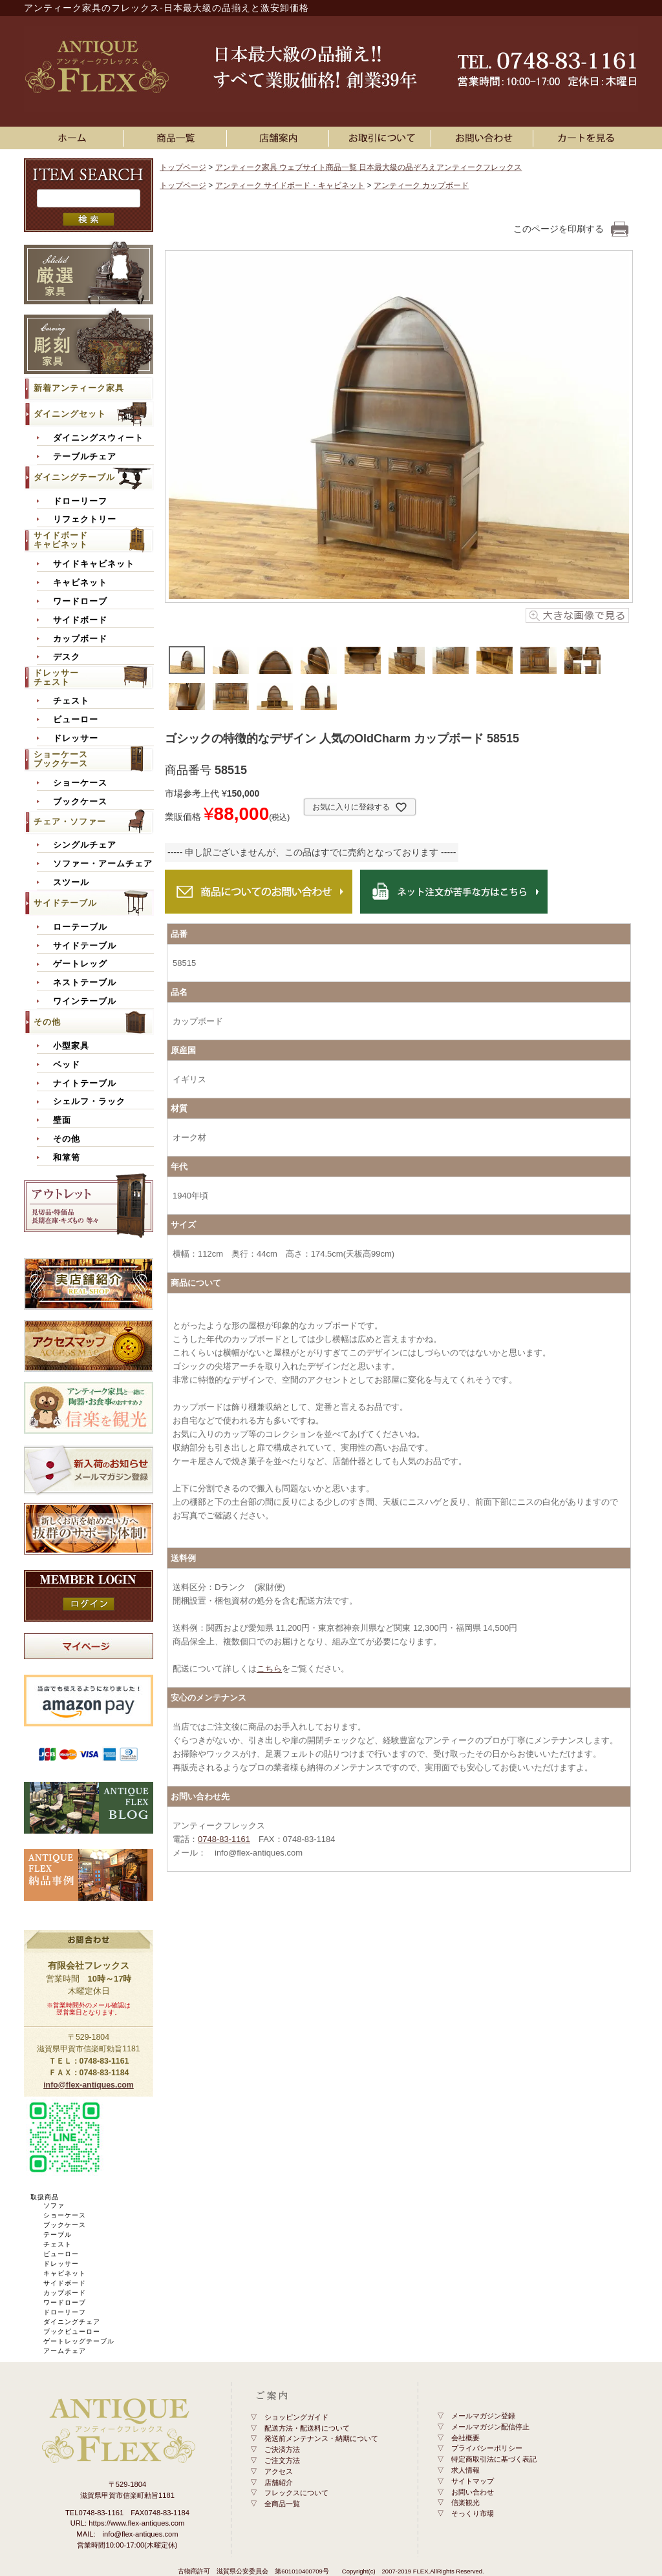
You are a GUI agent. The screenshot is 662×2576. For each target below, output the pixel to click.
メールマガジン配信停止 (490, 2427)
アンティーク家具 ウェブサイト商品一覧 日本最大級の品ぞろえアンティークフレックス (368, 167)
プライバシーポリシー (486, 2448)
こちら (269, 1668)
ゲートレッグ (80, 964)
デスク (66, 657)
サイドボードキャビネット (61, 539)
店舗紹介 (278, 2482)
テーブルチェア (84, 457)
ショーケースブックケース (61, 758)
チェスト (71, 701)
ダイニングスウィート (98, 438)
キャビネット (80, 583)
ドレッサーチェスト (56, 677)
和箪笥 (66, 1158)
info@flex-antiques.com (88, 2084)
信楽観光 (465, 2502)
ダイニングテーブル (74, 477)
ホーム (75, 138)
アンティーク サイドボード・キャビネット (290, 185)
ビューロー (75, 720)
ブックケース (80, 802)
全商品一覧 (282, 2504)
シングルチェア (84, 845)
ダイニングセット (70, 414)
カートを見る (586, 138)
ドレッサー (75, 738)
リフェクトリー (84, 519)
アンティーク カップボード (421, 185)
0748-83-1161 (224, 1839)
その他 (47, 1022)
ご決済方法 (282, 2449)
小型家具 (71, 1046)
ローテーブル (80, 927)
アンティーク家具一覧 (178, 138)
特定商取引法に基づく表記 (494, 2459)
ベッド (66, 1065)
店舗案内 (280, 138)
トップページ (183, 167)
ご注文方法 (282, 2460)
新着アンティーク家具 (79, 388)
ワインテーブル (84, 1001)
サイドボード (80, 620)
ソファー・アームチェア (103, 864)
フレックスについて (296, 2493)
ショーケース (80, 783)
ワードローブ (80, 601)
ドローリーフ (80, 501)
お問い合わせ (484, 138)
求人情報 (465, 2470)
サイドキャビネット (93, 564)
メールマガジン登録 (483, 2416)
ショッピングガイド (296, 2417)
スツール (71, 882)
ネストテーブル (84, 983)
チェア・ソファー (70, 821)
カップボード (80, 639)
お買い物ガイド (382, 138)
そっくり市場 (472, 2513)
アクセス (278, 2471)
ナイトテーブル (84, 1083)
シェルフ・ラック (89, 1101)
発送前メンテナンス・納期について (321, 2438)
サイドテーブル (65, 903)
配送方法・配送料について (307, 2428)
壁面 (62, 1120)
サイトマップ (472, 2481)
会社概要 (465, 2438)
